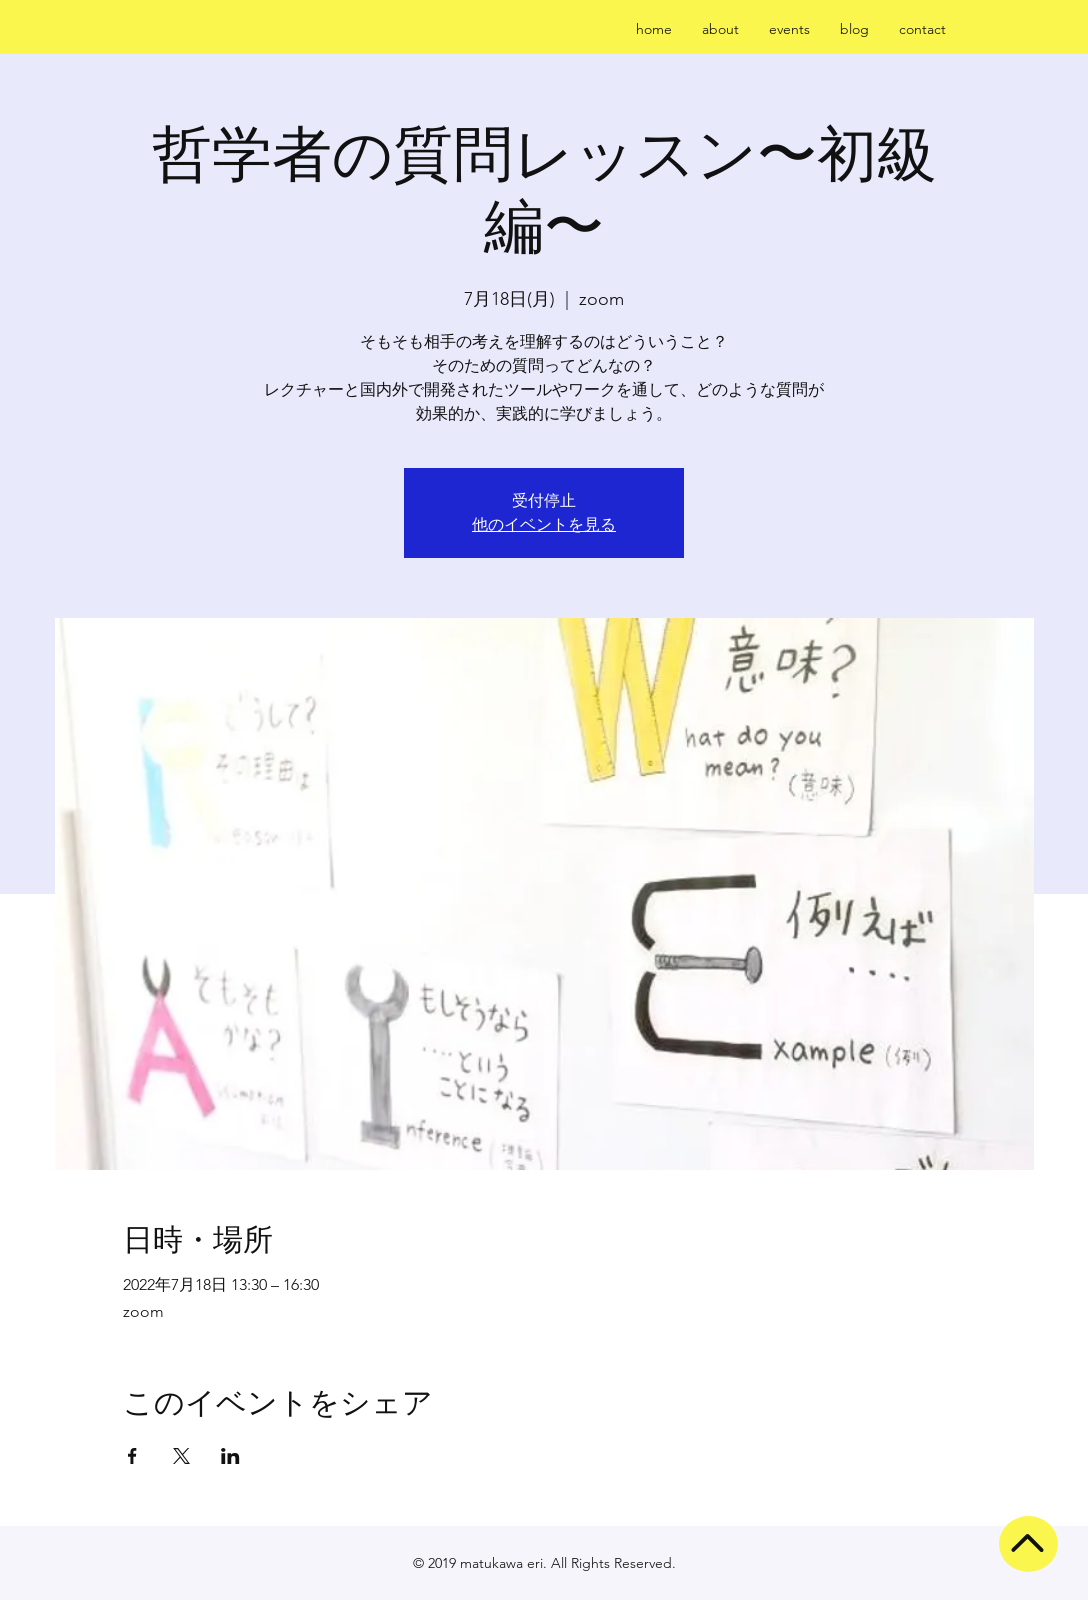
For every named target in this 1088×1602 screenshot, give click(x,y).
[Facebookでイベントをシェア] (132, 1456)
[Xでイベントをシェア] (181, 1456)
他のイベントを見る (544, 524)
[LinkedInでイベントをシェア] (230, 1456)
